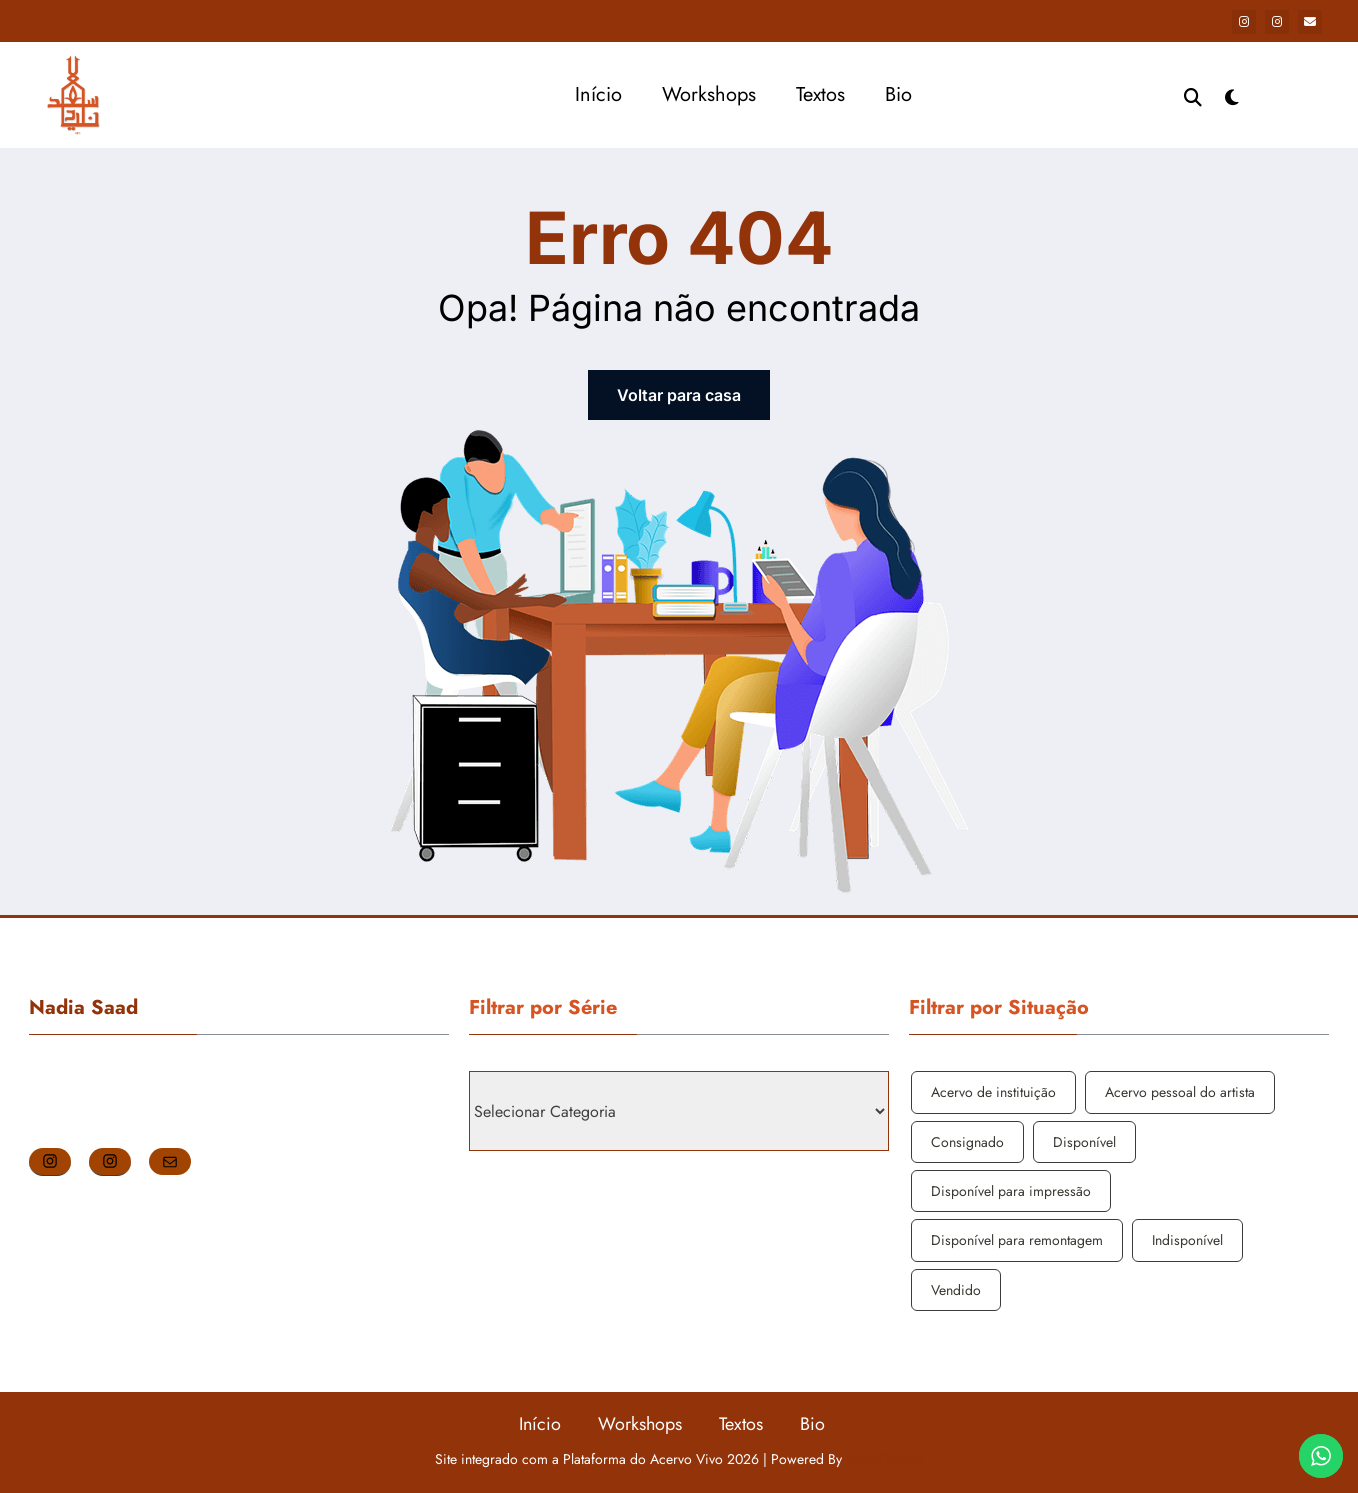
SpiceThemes (885, 1459)
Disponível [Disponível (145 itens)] (1084, 1142)
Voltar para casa (679, 395)
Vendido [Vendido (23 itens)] (956, 1290)
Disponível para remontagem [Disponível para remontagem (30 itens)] (1017, 1240)
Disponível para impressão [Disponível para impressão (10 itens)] (1011, 1191)
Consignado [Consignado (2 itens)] (967, 1142)
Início (598, 94)
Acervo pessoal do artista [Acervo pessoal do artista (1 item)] (1180, 1092)
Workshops (709, 94)
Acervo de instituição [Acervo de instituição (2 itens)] (993, 1092)
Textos (820, 94)
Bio (898, 94)
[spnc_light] (1232, 95)
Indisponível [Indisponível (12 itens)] (1187, 1240)
